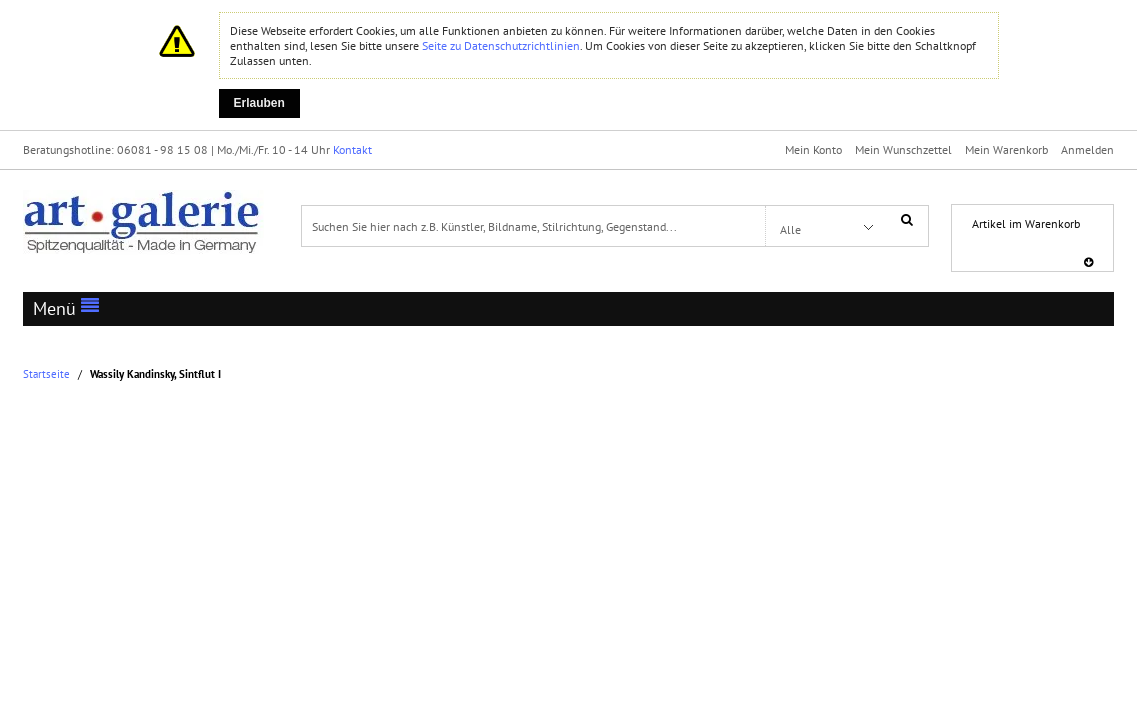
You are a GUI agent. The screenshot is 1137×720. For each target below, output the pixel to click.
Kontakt (352, 149)
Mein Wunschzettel (903, 149)
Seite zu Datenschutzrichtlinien (501, 45)
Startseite (46, 374)
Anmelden (1087, 149)
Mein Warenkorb (1006, 149)
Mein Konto (813, 149)
